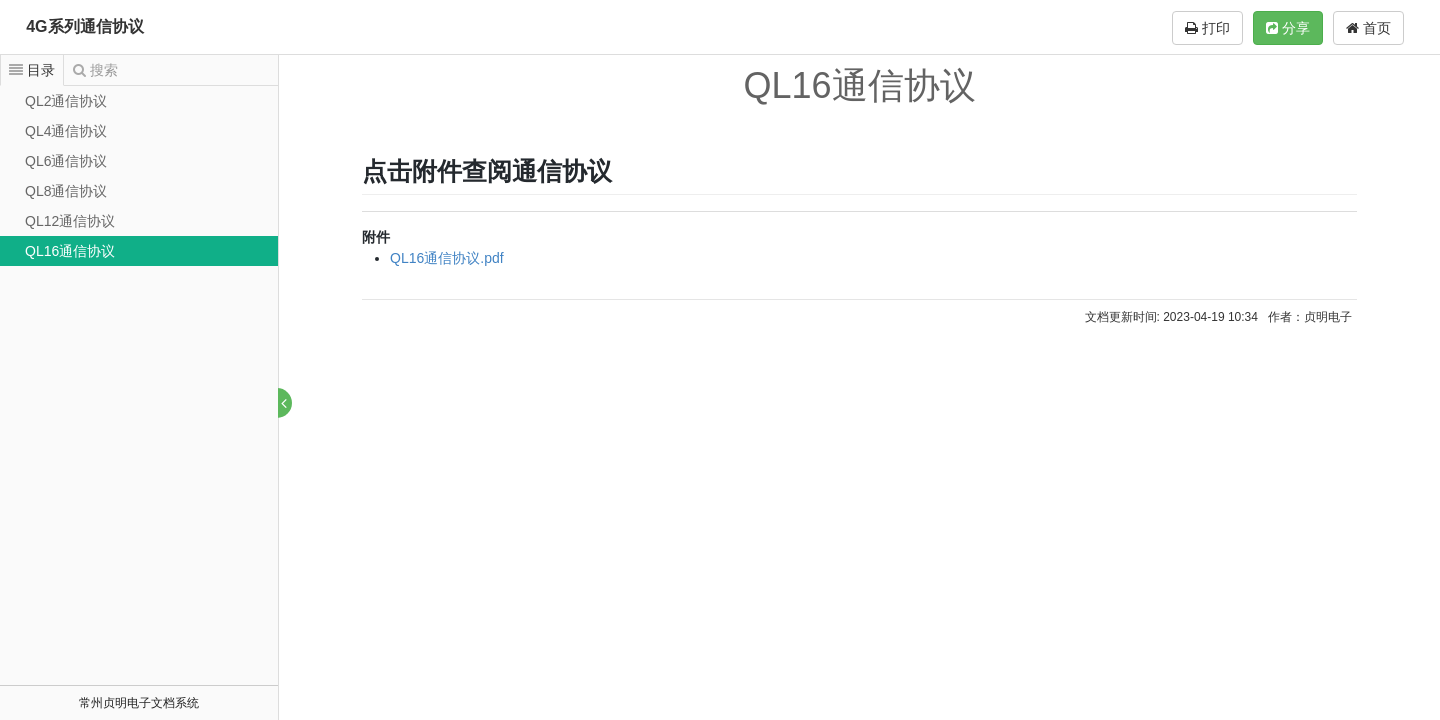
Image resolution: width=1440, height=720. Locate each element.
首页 (1368, 28)
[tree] (139, 176)
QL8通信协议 (66, 191)
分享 (1288, 28)
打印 (1207, 28)
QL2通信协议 (66, 101)
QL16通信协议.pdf (448, 258)
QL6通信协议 (66, 161)
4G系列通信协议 (84, 26)
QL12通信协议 (70, 221)
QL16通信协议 (70, 251)
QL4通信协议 (66, 131)
